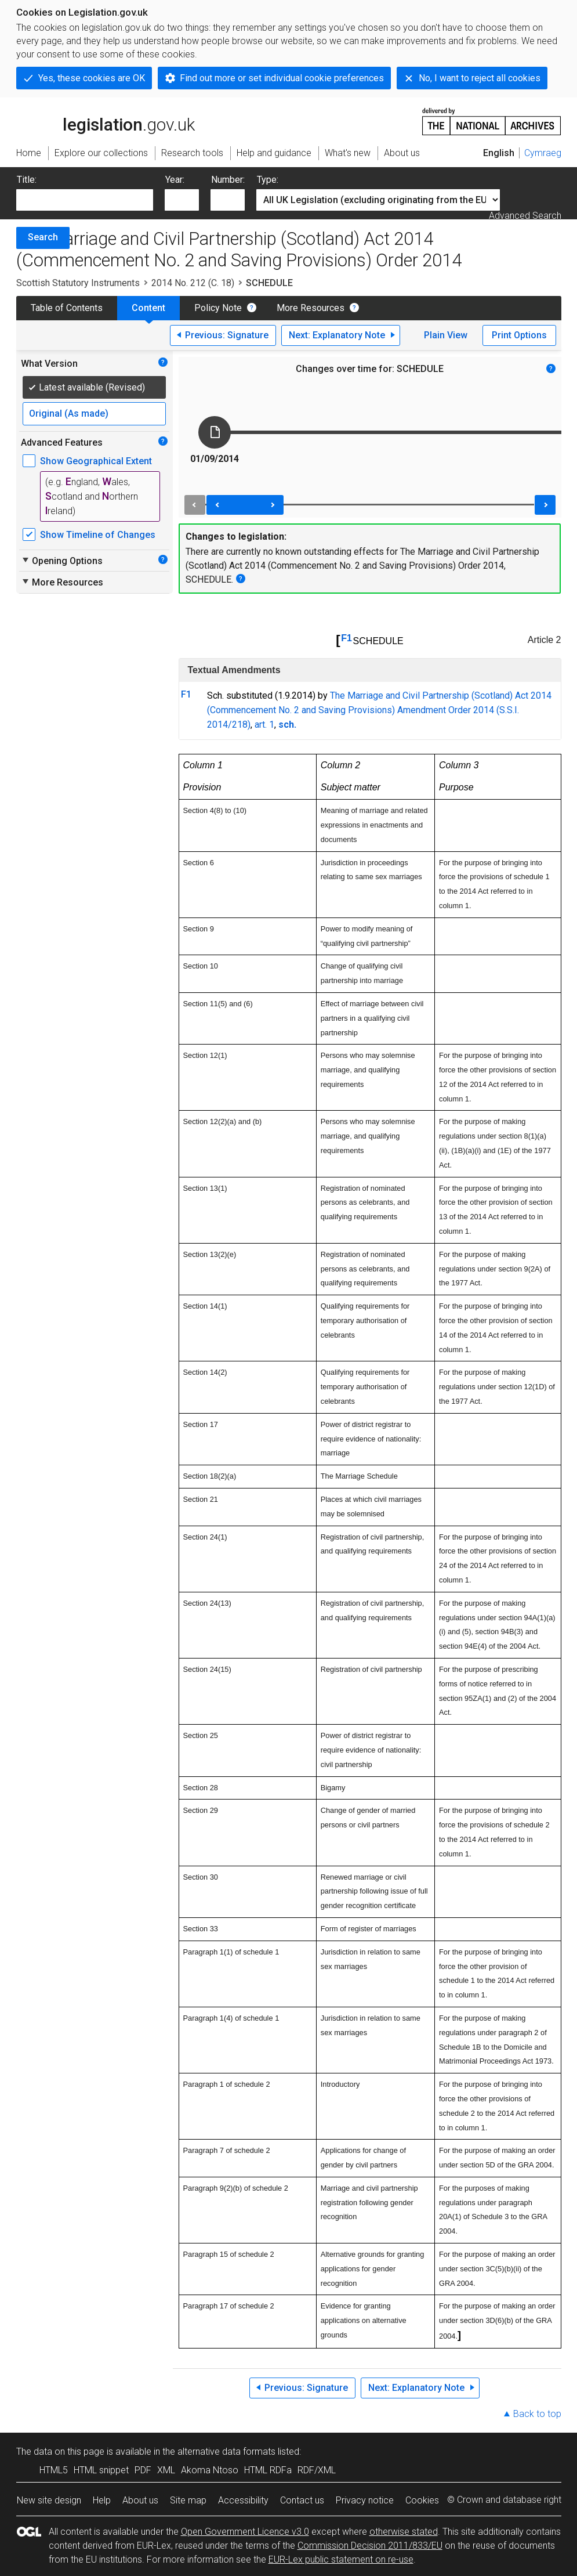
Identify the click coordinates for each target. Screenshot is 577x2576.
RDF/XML (316, 2470)
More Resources (310, 307)
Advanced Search (525, 215)
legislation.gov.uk (105, 120)
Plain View (445, 335)
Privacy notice (365, 2500)
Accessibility (243, 2500)
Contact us (302, 2500)
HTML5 (53, 2470)
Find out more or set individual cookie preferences (282, 78)
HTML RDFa (268, 2470)
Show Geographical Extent (96, 461)
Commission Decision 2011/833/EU (369, 2545)
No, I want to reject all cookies (479, 78)
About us (140, 2500)
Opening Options (62, 560)
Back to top (537, 2413)
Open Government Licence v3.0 (245, 2531)
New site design (49, 2500)
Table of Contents (67, 307)
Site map (188, 2500)
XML (166, 2470)
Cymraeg (542, 152)
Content (148, 307)
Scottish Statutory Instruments (78, 282)
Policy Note (218, 307)
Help (102, 2500)
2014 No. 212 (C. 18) (192, 282)
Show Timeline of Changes (97, 534)
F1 (346, 638)
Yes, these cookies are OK (91, 78)
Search (43, 237)
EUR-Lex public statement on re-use (340, 2559)
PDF (143, 2470)
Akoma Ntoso (209, 2470)
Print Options (519, 335)
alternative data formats (226, 2451)
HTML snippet (101, 2470)
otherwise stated (403, 2531)
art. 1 (264, 724)
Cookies (422, 2500)
